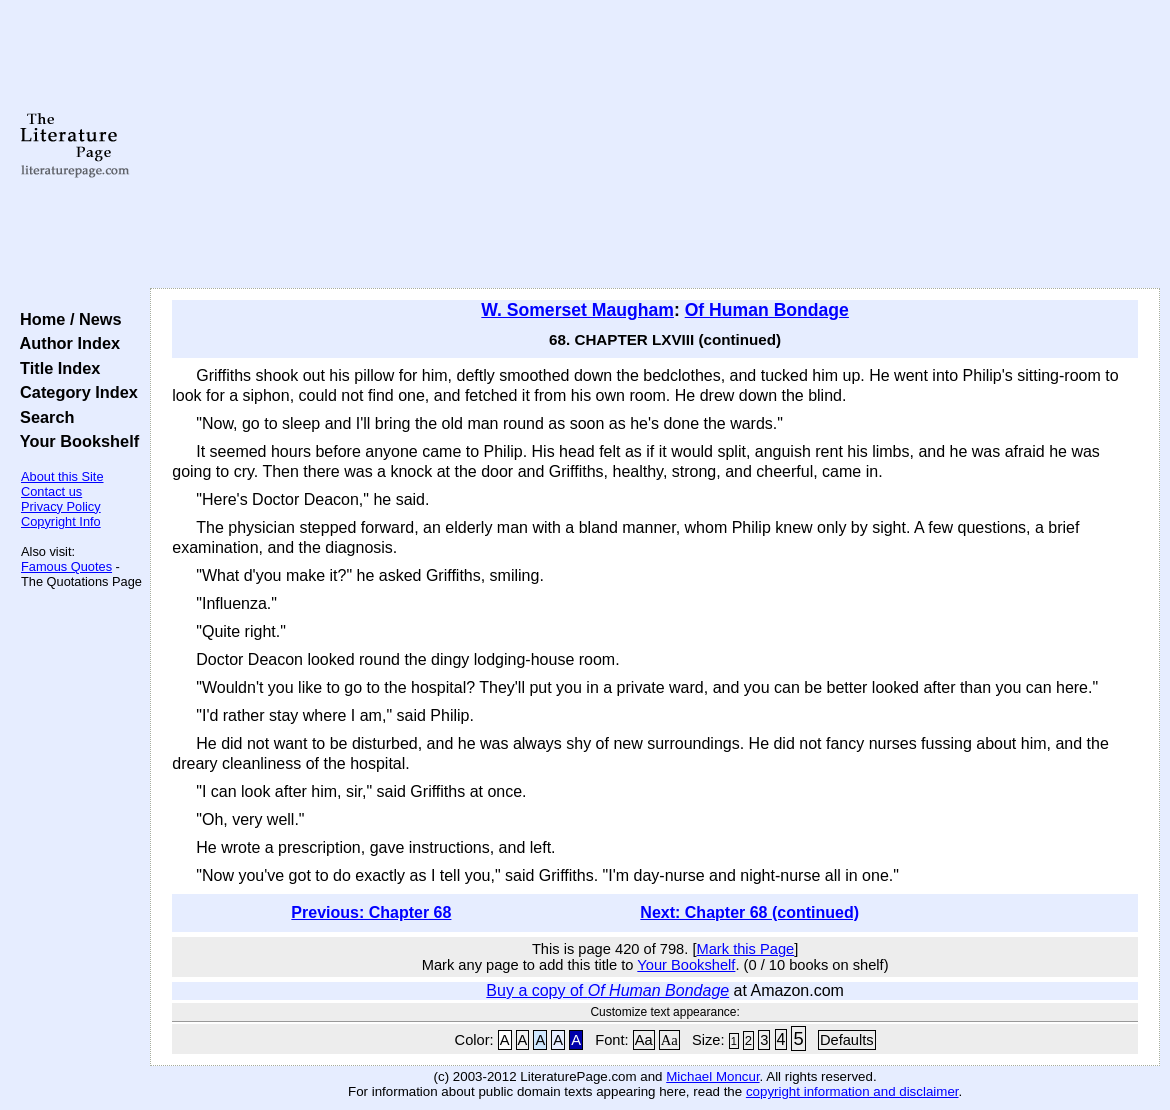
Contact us (51, 491)
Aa (644, 1040)
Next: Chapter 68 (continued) (749, 912)
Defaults (847, 1040)
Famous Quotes (66, 566)
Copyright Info (61, 521)
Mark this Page (746, 949)
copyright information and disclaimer (852, 1091)
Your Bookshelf (75, 441)
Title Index (55, 368)
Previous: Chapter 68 (371, 912)
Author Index (65, 343)
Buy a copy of (607, 990)
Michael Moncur (712, 1076)
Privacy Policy (61, 506)
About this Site (62, 476)
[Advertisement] (655, 145)
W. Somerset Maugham (577, 310)
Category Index (74, 392)
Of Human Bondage (767, 310)
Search (42, 417)
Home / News (66, 319)
